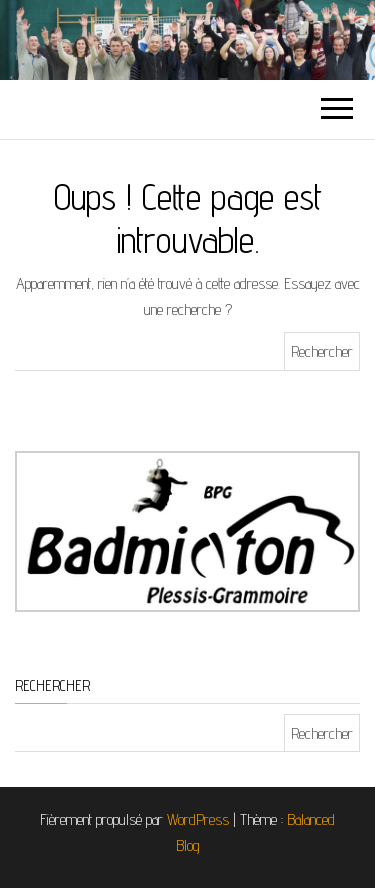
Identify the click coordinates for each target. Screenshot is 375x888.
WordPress (198, 819)
